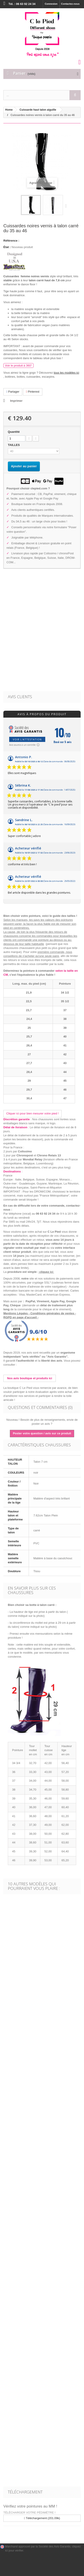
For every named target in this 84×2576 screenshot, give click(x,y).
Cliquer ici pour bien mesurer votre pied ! (32, 1113)
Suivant (67, 205)
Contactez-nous (70, 3)
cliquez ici (46, 1272)
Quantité (14, 431)
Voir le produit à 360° (18, 365)
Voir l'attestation (27, 739)
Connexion (51, 3)
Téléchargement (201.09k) (42, 2518)
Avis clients (20, 696)
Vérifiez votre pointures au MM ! (30, 2506)
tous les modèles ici (66, 372)
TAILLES (14, 445)
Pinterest (32, 391)
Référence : (11, 240)
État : (7, 247)
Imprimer (16, 400)
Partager (12, 391)
